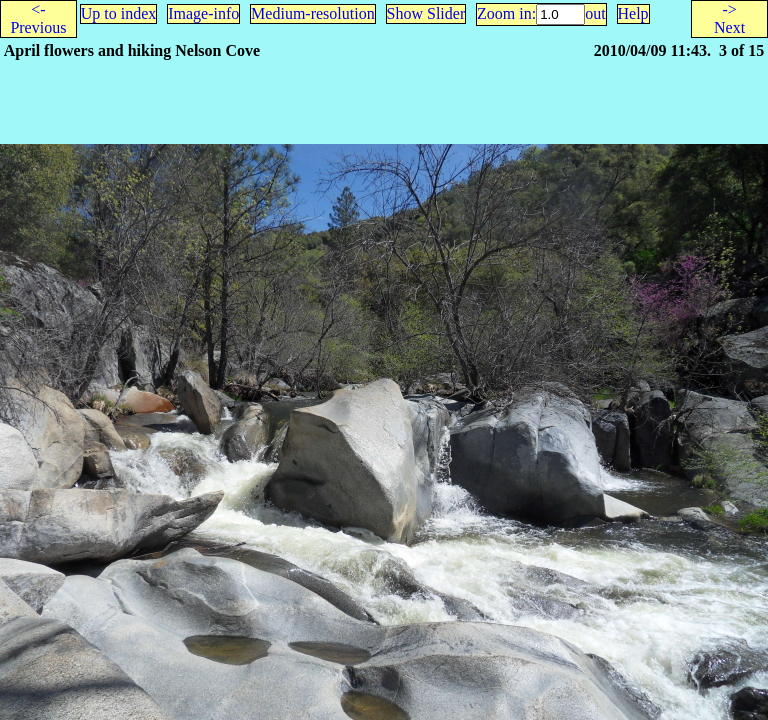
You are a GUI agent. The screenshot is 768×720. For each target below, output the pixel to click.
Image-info (203, 13)
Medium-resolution (313, 13)
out (595, 13)
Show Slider (426, 13)
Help (633, 13)
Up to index (119, 13)
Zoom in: (506, 13)
